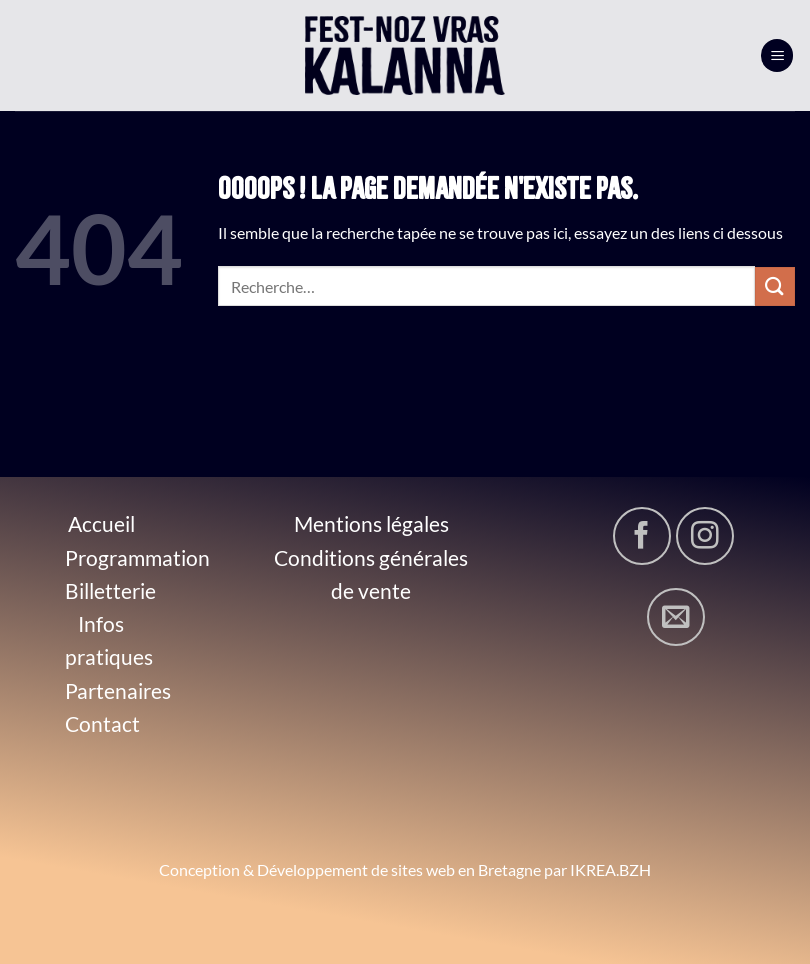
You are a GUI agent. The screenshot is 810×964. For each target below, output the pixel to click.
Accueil (101, 523)
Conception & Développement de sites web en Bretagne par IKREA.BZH (405, 869)
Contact (102, 723)
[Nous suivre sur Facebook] (642, 536)
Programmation (137, 557)
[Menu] (777, 55)
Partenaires (118, 690)
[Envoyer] (775, 286)
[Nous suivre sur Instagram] (705, 536)
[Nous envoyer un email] (676, 617)
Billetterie (110, 590)
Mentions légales (371, 523)
